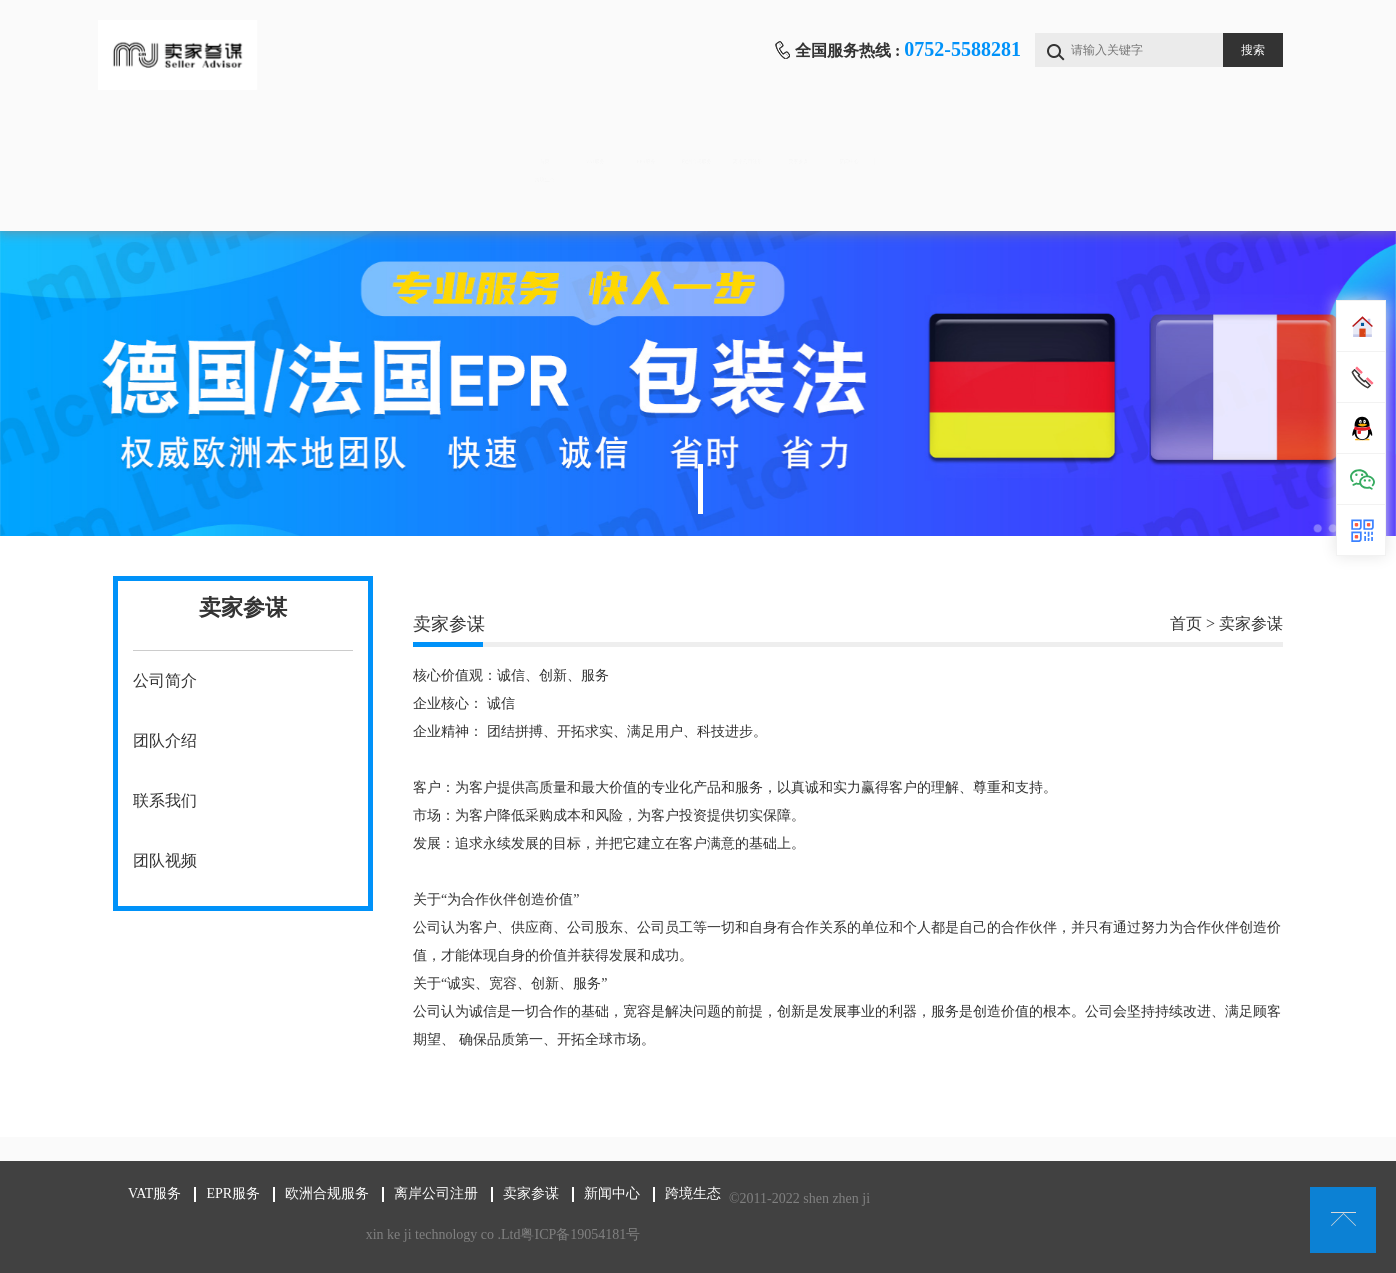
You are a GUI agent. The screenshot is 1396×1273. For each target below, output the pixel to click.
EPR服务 (527, 140)
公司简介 (165, 680)
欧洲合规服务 (694, 140)
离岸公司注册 (860, 140)
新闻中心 (1192, 140)
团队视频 (165, 860)
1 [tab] (700, 489)
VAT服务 (361, 140)
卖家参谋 (1026, 140)
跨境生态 (196, 200)
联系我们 (165, 800)
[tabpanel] (698, 383)
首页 (196, 140)
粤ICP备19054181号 (580, 1234)
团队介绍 (165, 740)
